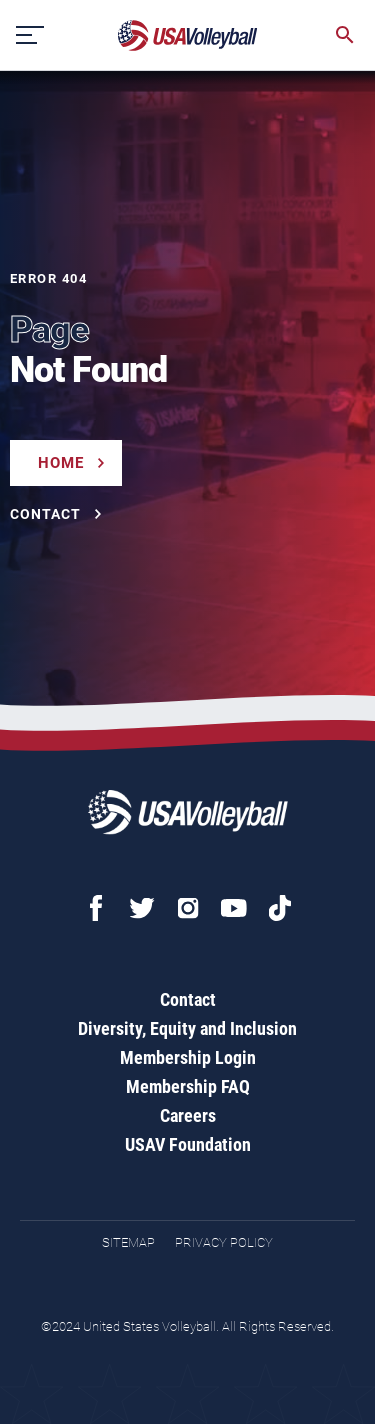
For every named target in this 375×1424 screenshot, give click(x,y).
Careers (188, 1115)
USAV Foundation (188, 1144)
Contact (188, 999)
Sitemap (128, 1242)
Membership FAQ (188, 1086)
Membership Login (188, 1057)
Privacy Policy (224, 1242)
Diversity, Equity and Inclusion (187, 1028)
